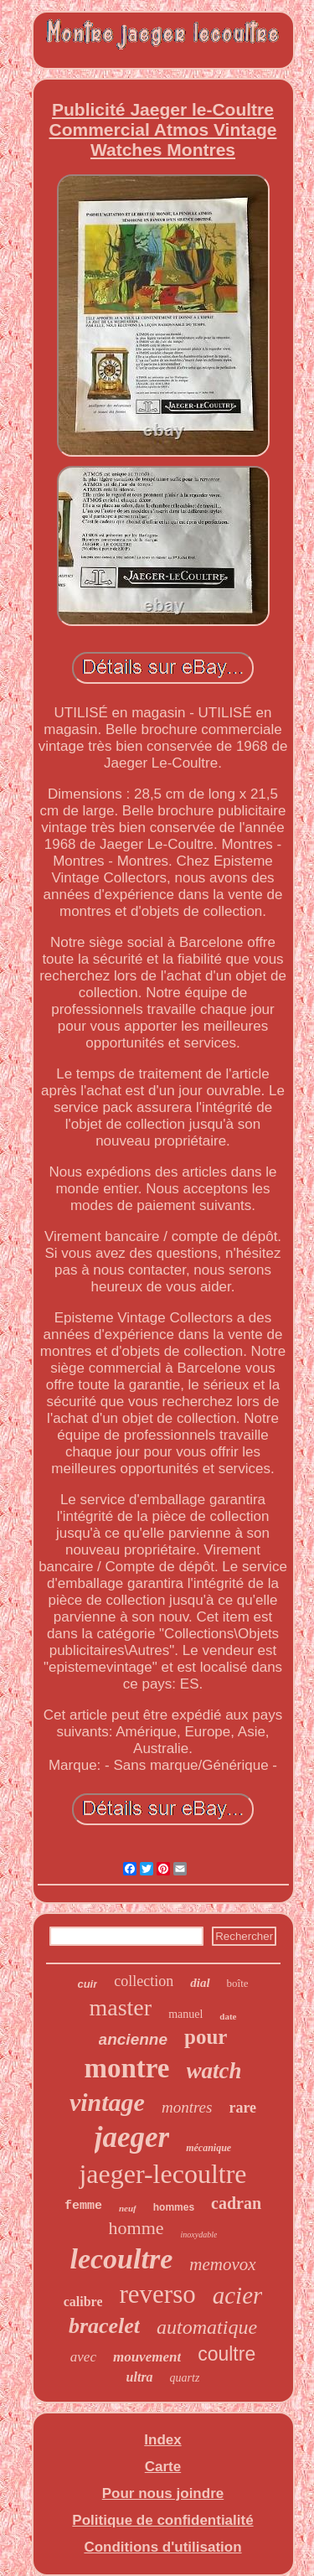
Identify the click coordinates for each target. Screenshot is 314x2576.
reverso (157, 2294)
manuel (185, 2014)
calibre (83, 2301)
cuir (87, 1984)
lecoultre (120, 2258)
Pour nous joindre (163, 2493)
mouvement (147, 2357)
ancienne (133, 2039)
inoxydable (199, 2234)
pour (205, 2036)
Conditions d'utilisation (162, 2547)
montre (126, 2068)
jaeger (132, 2137)
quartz (185, 2378)
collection (143, 1981)
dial (199, 1982)
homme (136, 2227)
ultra (139, 2377)
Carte (163, 2467)
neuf (127, 2208)
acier (238, 2295)
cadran (236, 2203)
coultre (226, 2354)
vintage (107, 2102)
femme (83, 2206)
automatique (207, 2327)
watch (214, 2070)
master (120, 2007)
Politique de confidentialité (162, 2520)
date (227, 2016)
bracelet (104, 2326)
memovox (222, 2264)
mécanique (208, 2148)
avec (83, 2357)
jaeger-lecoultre (162, 2174)
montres (187, 2107)
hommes (173, 2207)
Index (162, 2440)
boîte (238, 1983)
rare (242, 2107)
